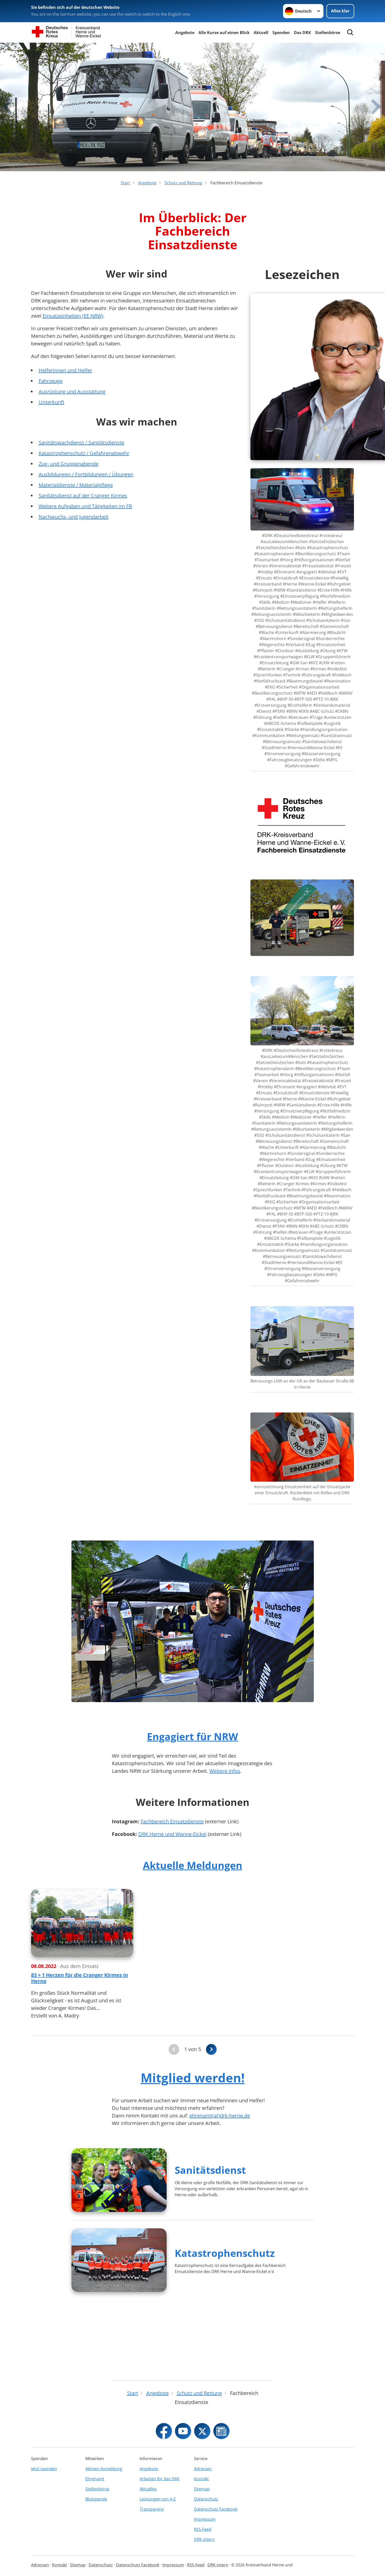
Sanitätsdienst (210, 2170)
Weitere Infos (224, 1770)
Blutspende (96, 2499)
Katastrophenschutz (225, 2253)
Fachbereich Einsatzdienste (172, 1821)
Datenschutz (206, 2499)
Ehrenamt (94, 2479)
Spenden (281, 32)
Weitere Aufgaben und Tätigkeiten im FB (85, 506)
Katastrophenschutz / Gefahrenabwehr (84, 453)
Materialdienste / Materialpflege (76, 485)
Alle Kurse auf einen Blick (224, 32)
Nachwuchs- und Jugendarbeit (74, 516)
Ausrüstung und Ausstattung (72, 391)
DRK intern (204, 2539)
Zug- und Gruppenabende (68, 463)
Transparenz (152, 2509)
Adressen (203, 2468)
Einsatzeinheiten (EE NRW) (73, 315)
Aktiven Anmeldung (103, 2468)
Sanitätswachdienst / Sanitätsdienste (81, 442)
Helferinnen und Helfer (65, 370)
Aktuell (261, 32)
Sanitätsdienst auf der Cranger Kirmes (83, 495)
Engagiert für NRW (192, 1736)
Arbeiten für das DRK (159, 2479)
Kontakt (201, 2479)
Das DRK (302, 32)
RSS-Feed (202, 2529)
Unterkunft (51, 402)
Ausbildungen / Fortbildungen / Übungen (86, 474)
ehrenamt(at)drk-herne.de (219, 2115)
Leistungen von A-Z (158, 2499)
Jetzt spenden (44, 2468)
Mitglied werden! (193, 2077)
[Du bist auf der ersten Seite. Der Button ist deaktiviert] (174, 2049)
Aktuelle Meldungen (192, 1865)
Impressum (205, 2519)
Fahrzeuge (51, 380)
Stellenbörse (97, 2489)
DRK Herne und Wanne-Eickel (172, 1834)
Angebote (184, 32)
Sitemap (202, 2489)
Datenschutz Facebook (215, 2509)
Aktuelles (148, 2489)
